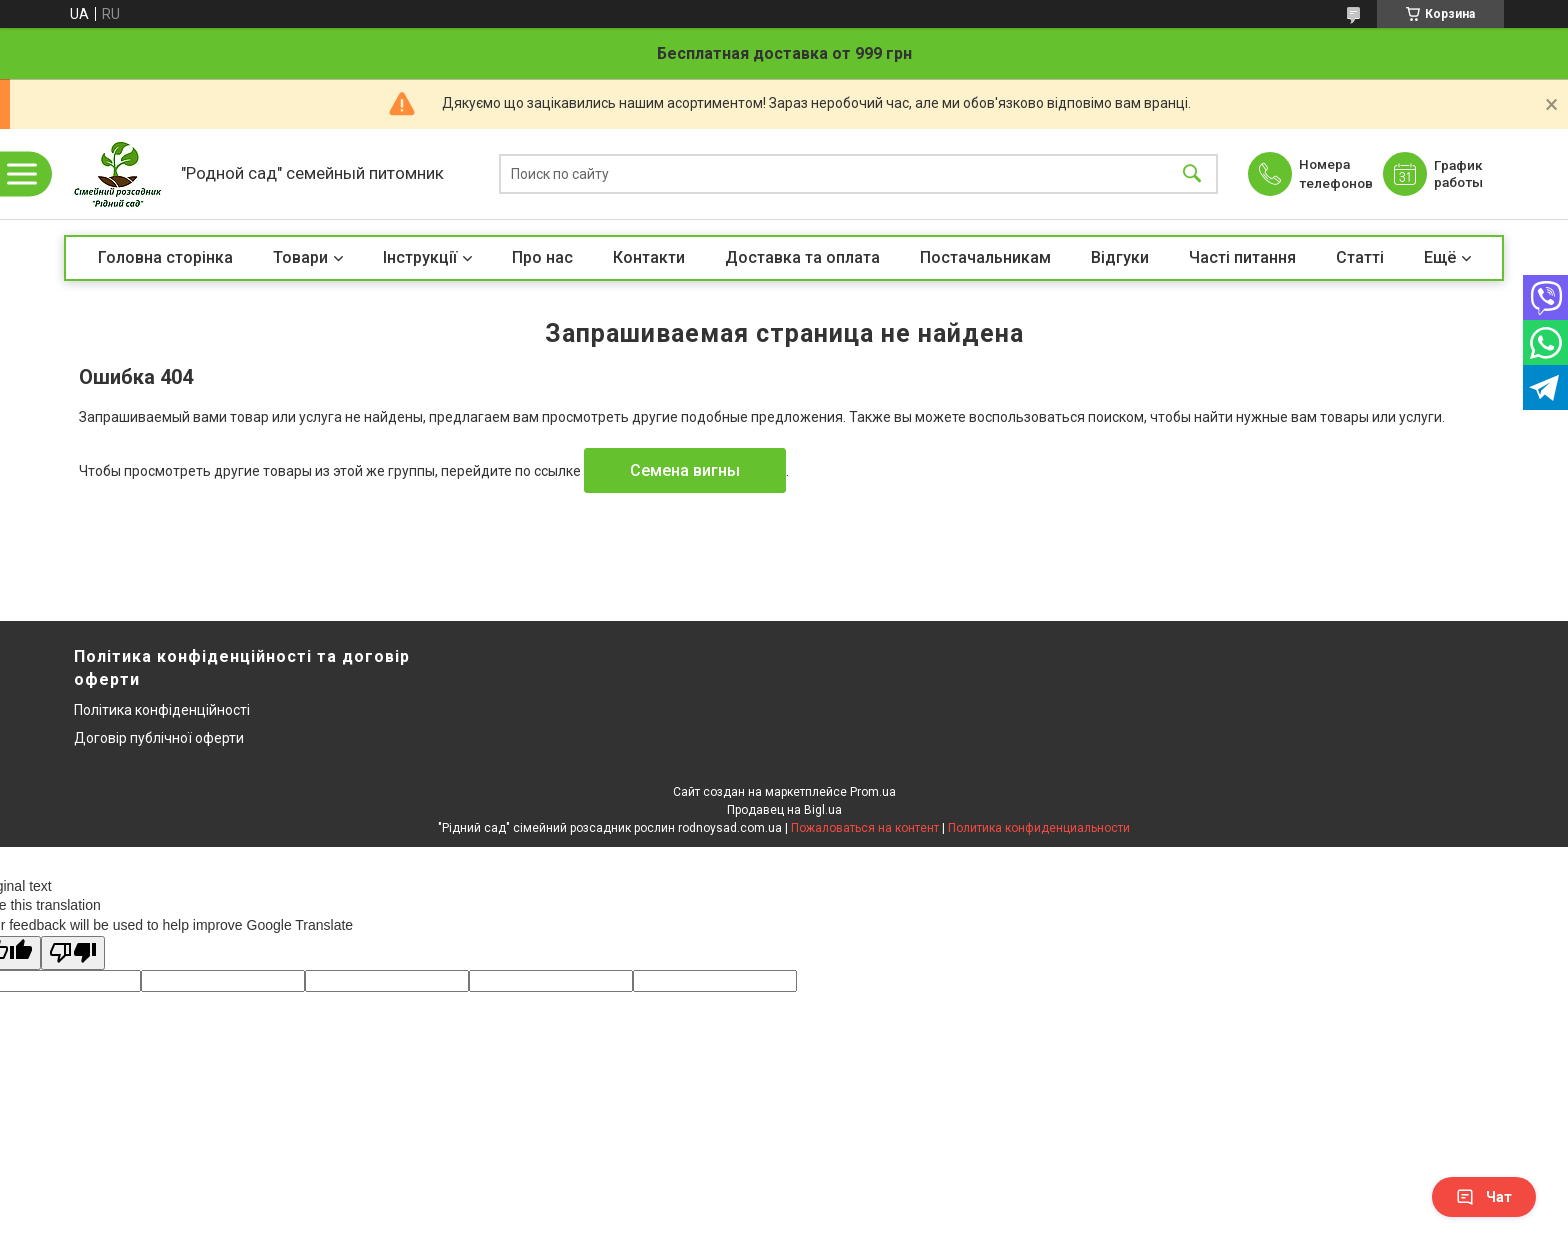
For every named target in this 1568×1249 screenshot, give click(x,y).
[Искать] (1192, 174)
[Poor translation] (73, 953)
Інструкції (420, 257)
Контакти (649, 257)
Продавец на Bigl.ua (784, 810)
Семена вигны (685, 470)
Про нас (542, 257)
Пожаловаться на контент (865, 828)
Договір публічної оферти (159, 738)
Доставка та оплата (802, 257)
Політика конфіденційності (162, 710)
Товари (300, 257)
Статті (1360, 257)
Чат (1484, 1197)
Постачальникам (985, 257)
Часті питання (1242, 257)
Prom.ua (873, 792)
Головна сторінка (165, 257)
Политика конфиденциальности (1039, 828)
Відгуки (1120, 257)
